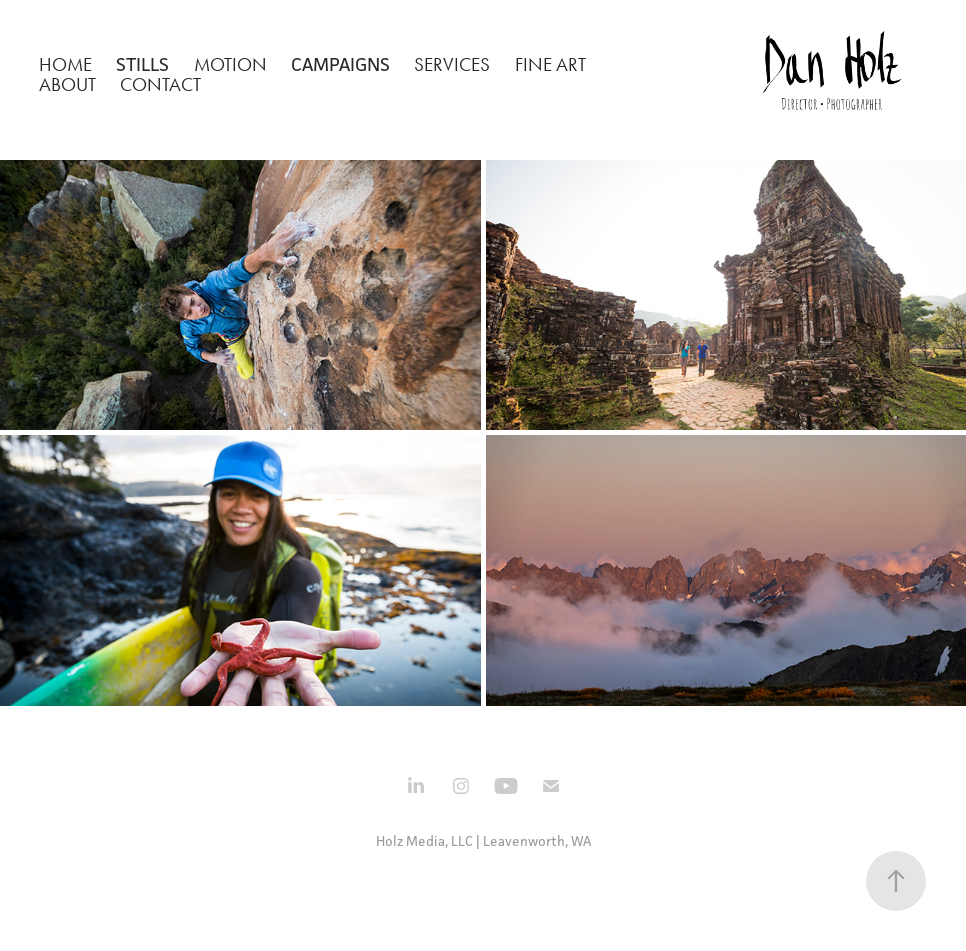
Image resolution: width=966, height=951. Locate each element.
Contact (160, 84)
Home (65, 64)
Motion (230, 64)
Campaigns (340, 64)
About (67, 84)
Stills (142, 64)
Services (452, 64)
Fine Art (550, 64)
